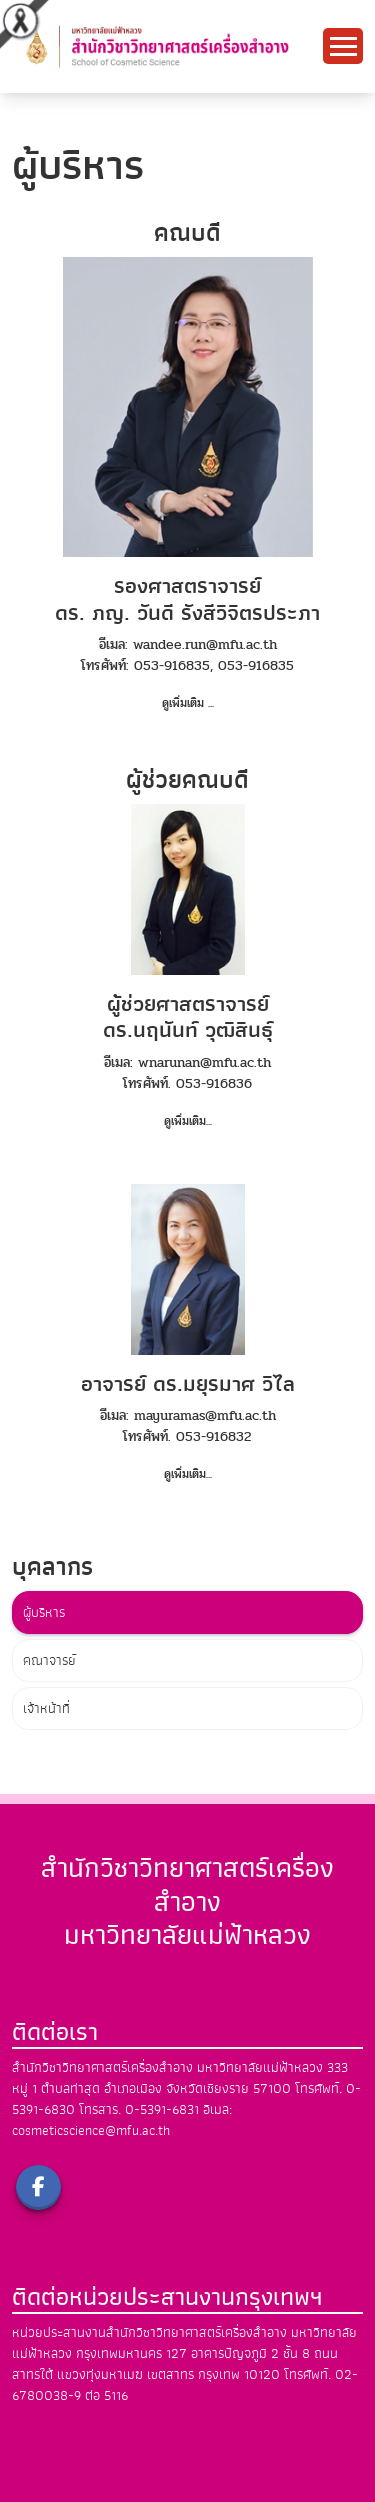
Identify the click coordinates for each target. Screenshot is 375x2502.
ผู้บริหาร (44, 1612)
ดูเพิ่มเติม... (188, 1121)
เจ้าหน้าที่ (46, 1708)
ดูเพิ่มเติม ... (188, 703)
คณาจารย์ (49, 1660)
